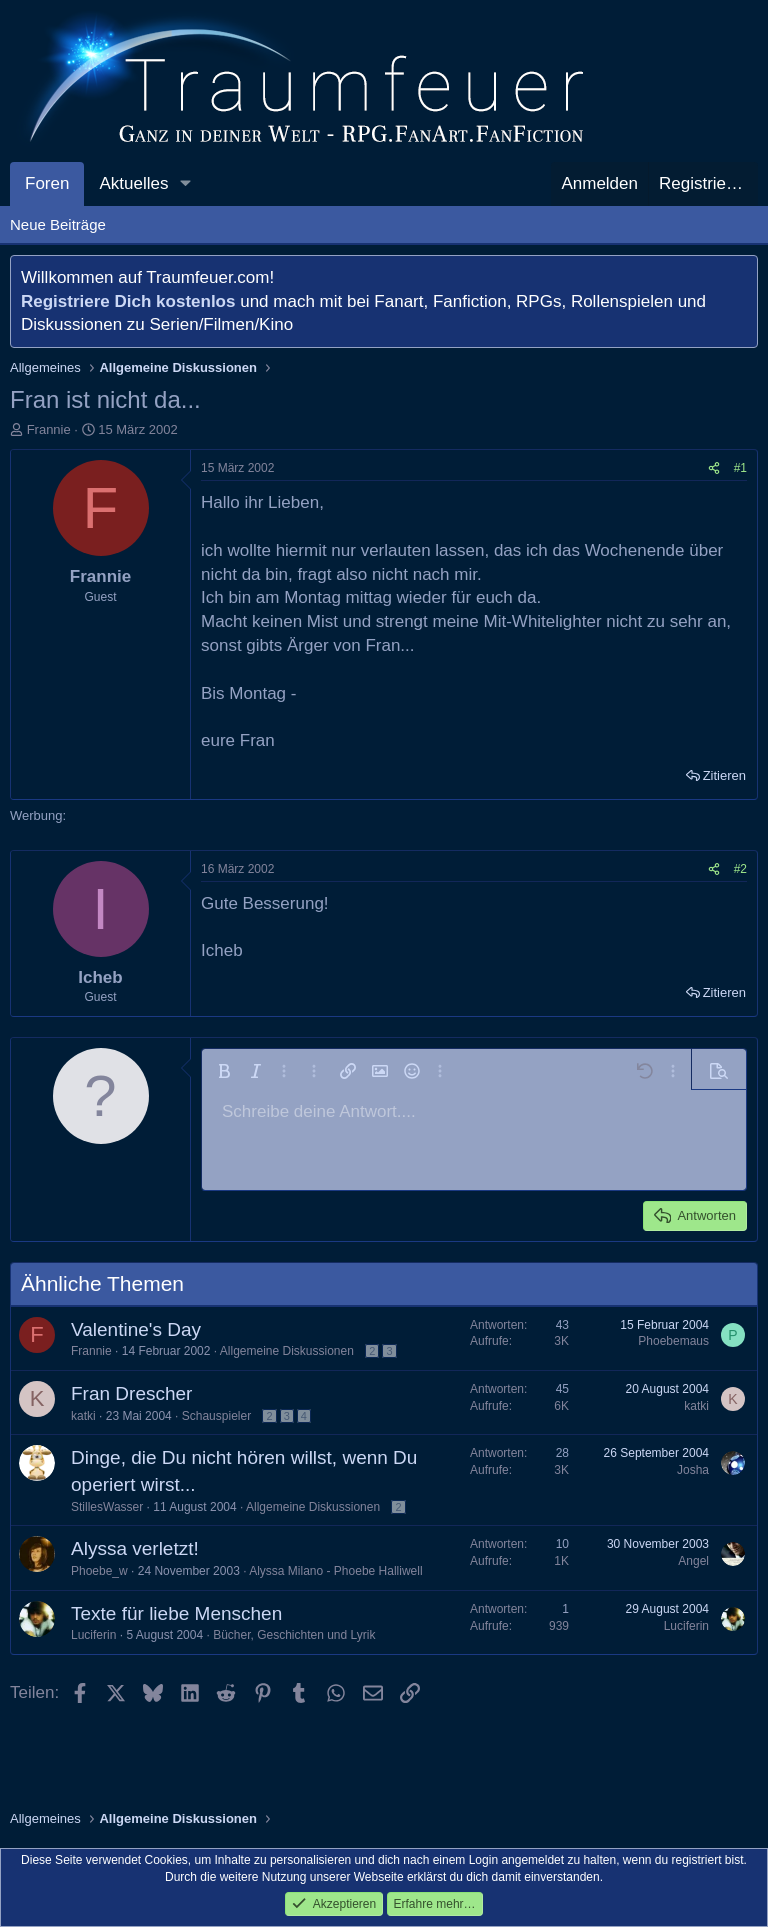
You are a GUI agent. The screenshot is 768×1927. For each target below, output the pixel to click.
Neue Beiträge (58, 224)
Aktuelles (133, 183)
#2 (740, 869)
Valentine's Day (136, 1329)
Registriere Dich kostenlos (128, 301)
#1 (740, 468)
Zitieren (724, 775)
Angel (693, 1561)
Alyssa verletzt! (135, 1548)
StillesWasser (107, 1507)
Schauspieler (216, 1416)
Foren (47, 183)
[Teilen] (714, 468)
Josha (693, 1470)
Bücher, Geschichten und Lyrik (294, 1635)
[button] (185, 184)
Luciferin (93, 1635)
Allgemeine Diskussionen (287, 1351)
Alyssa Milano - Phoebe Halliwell (335, 1571)
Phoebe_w (99, 1571)
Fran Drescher (131, 1393)
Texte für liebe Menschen (176, 1613)
